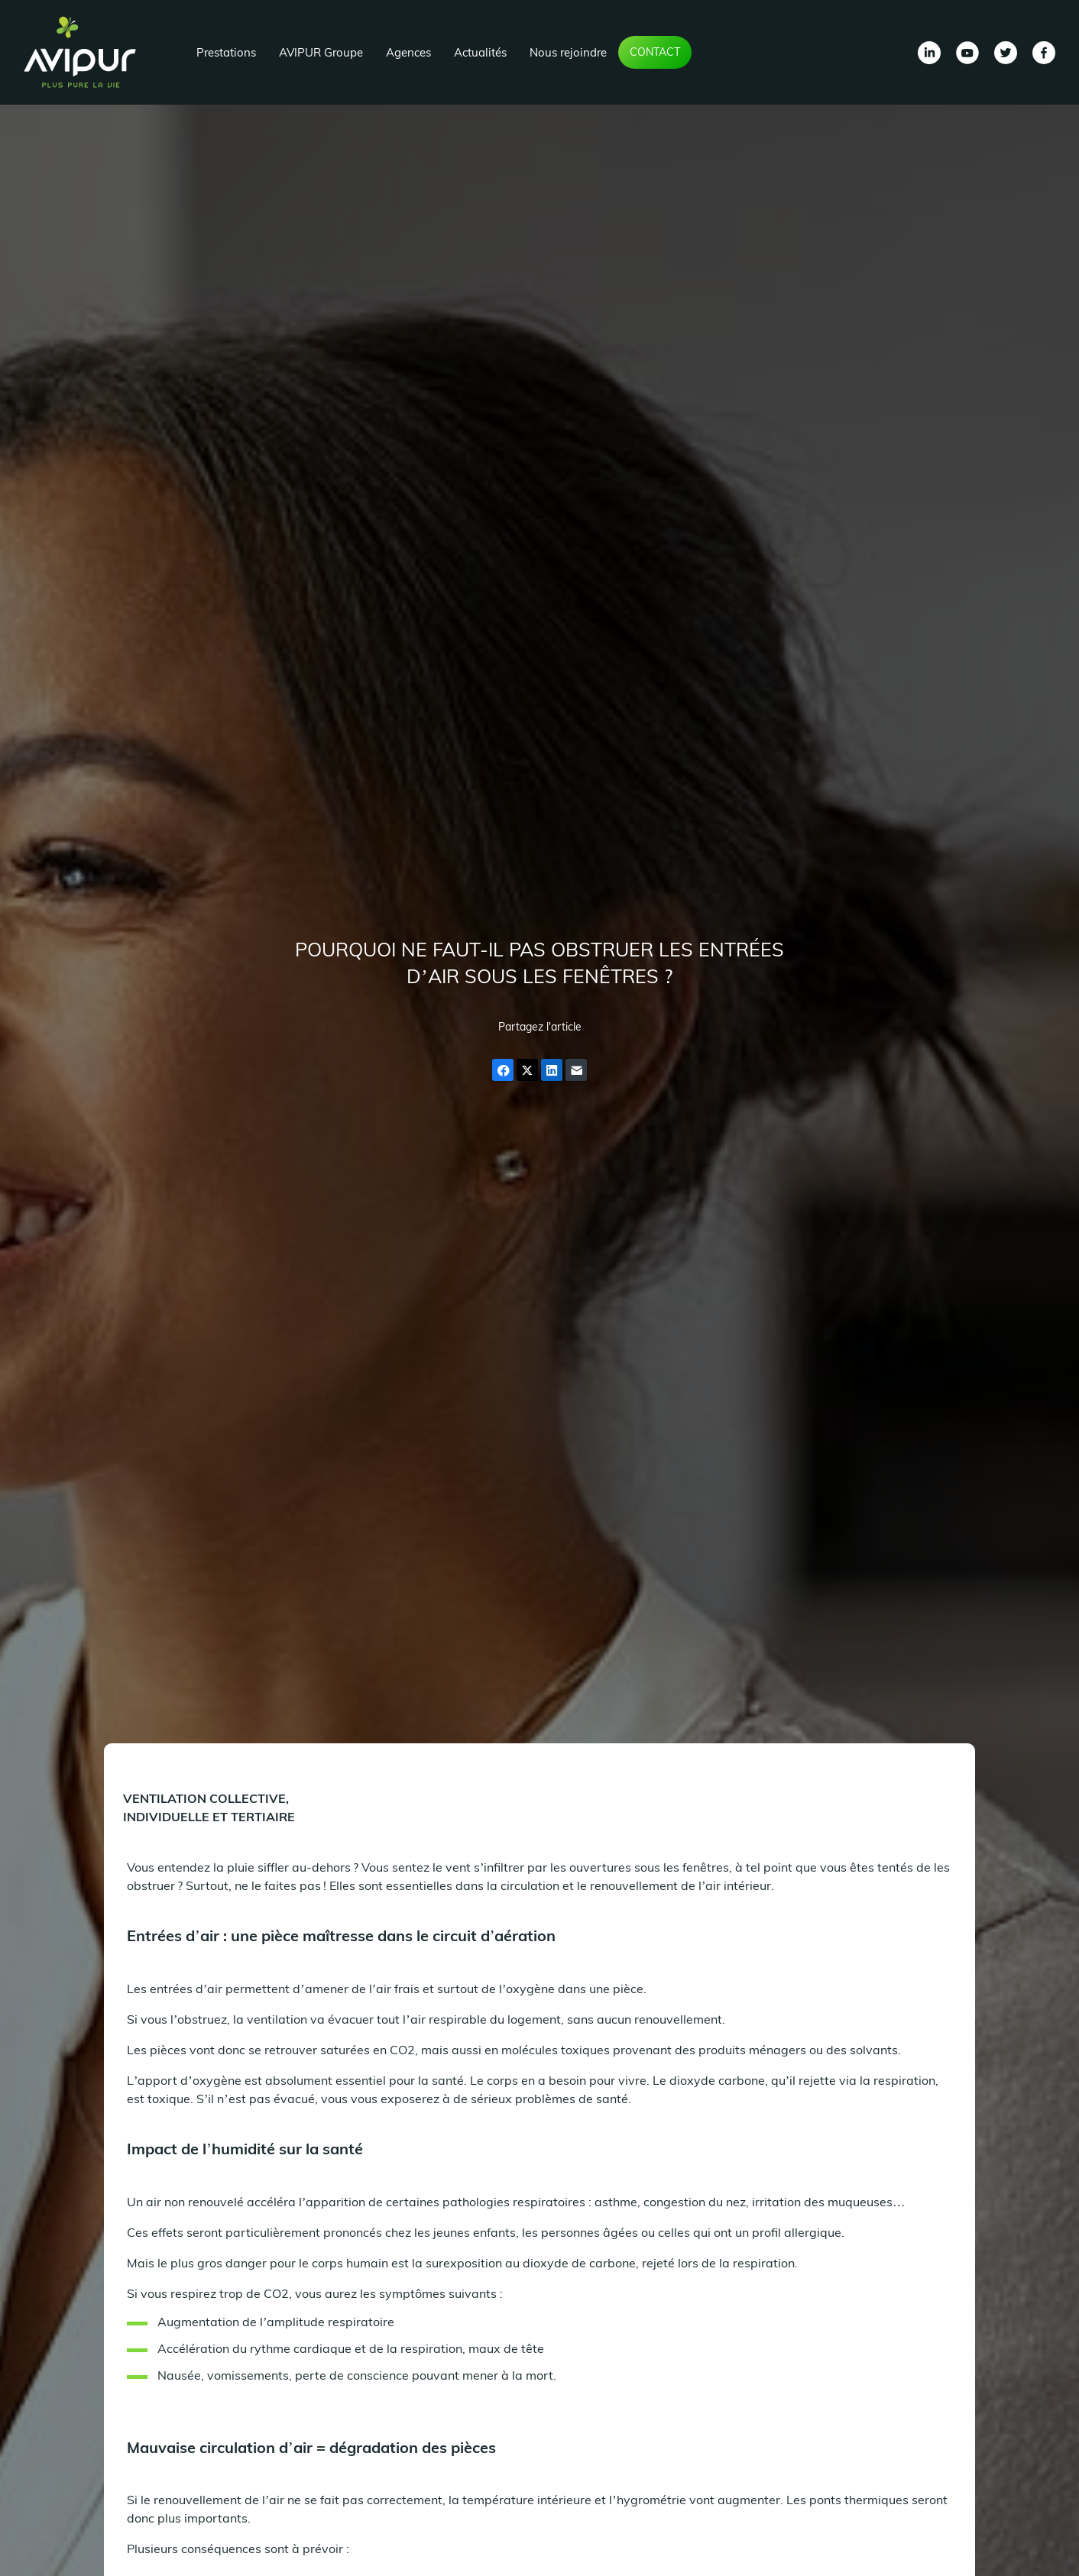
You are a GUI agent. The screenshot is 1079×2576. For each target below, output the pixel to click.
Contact (655, 52)
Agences (408, 52)
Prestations (226, 52)
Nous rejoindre (568, 52)
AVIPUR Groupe (321, 52)
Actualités (480, 52)
